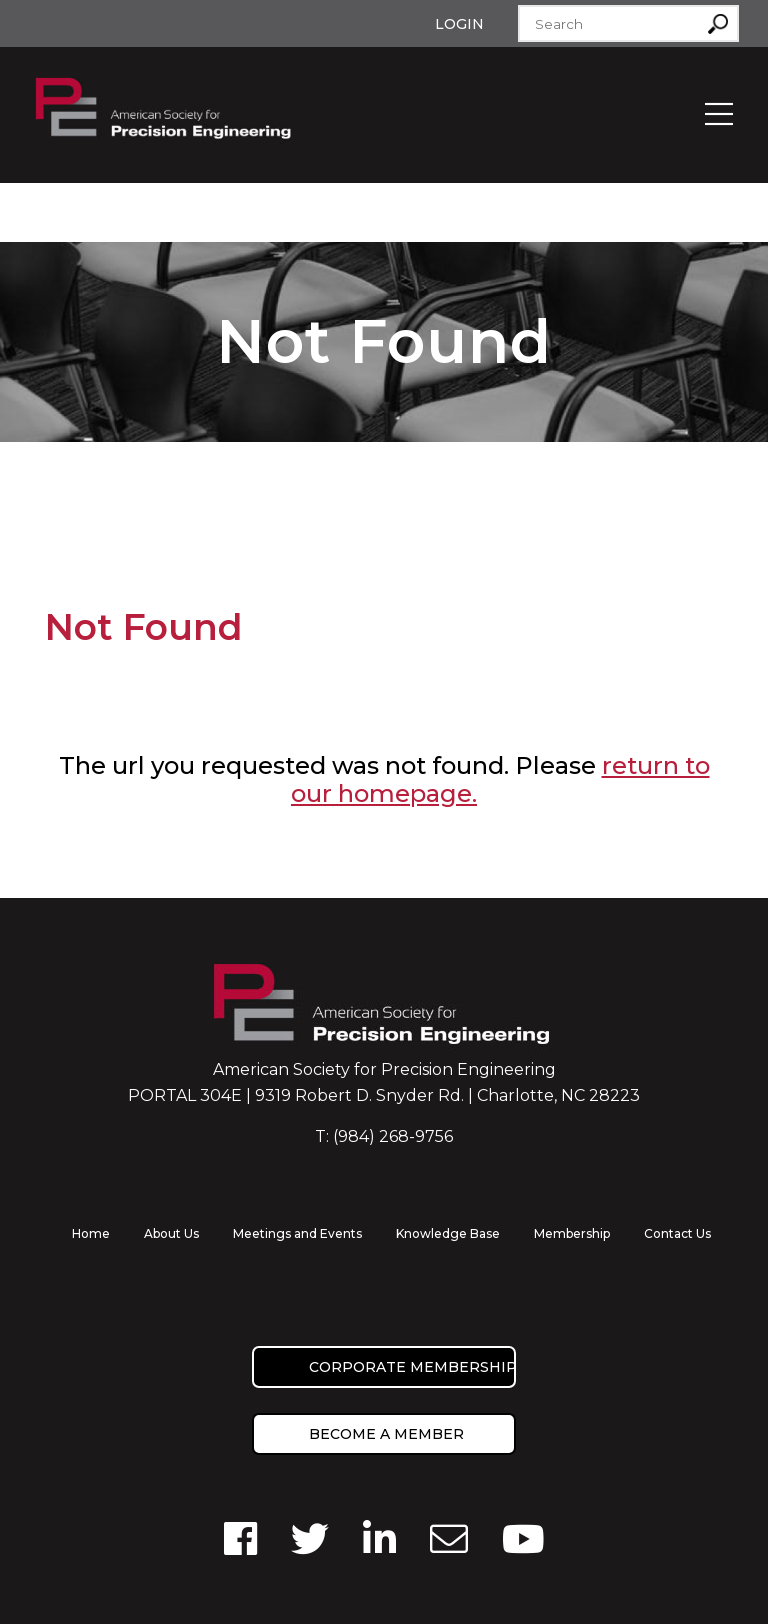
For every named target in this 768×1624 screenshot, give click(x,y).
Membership (572, 1233)
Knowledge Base (448, 1233)
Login (459, 24)
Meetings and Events (297, 1233)
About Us (171, 1233)
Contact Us (677, 1233)
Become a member (386, 1434)
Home (91, 1233)
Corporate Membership (412, 1367)
